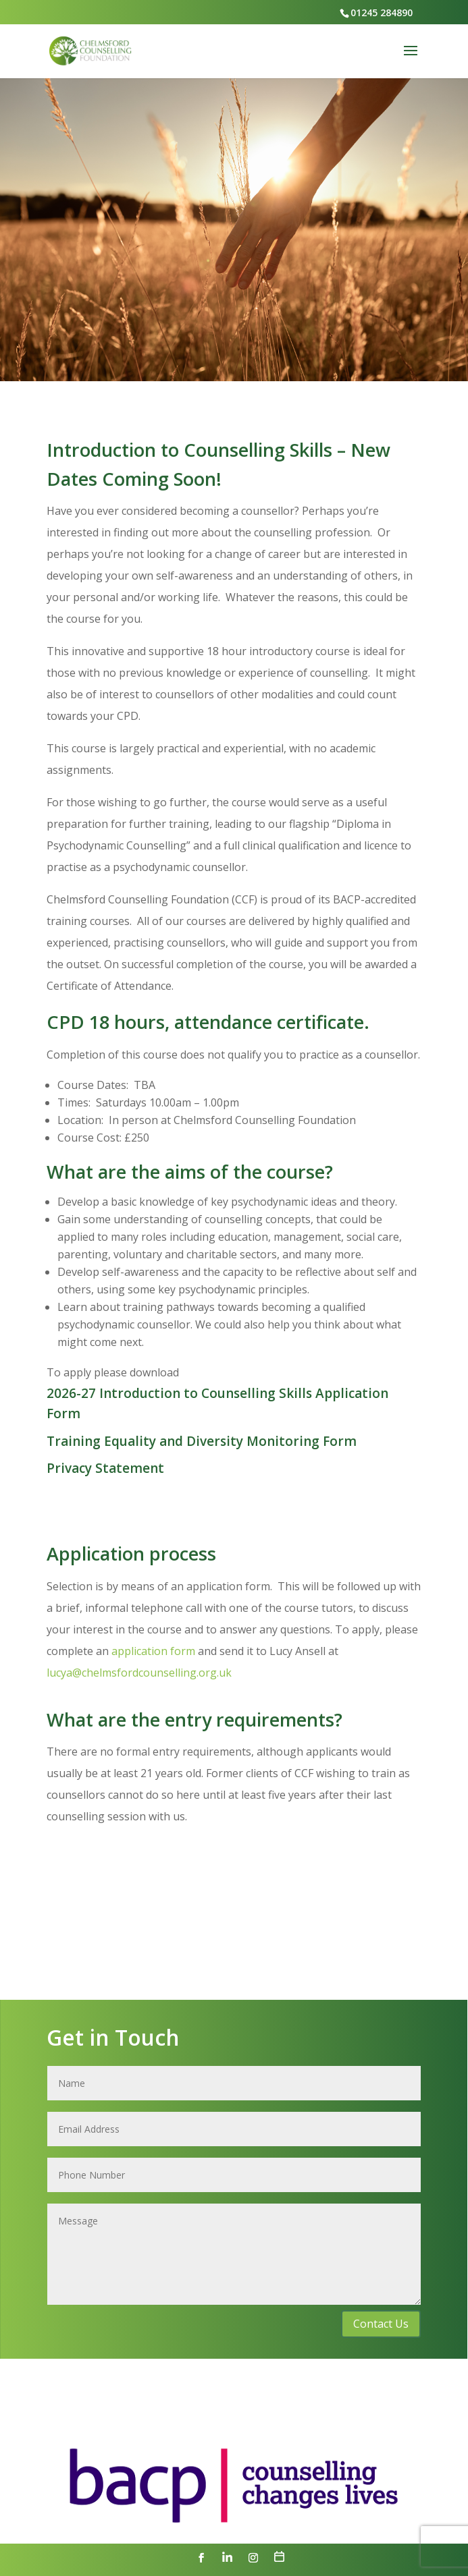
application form (154, 1651)
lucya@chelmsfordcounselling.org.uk (139, 1672)
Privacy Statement (105, 1468)
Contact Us (381, 2323)
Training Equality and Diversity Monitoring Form (202, 1441)
